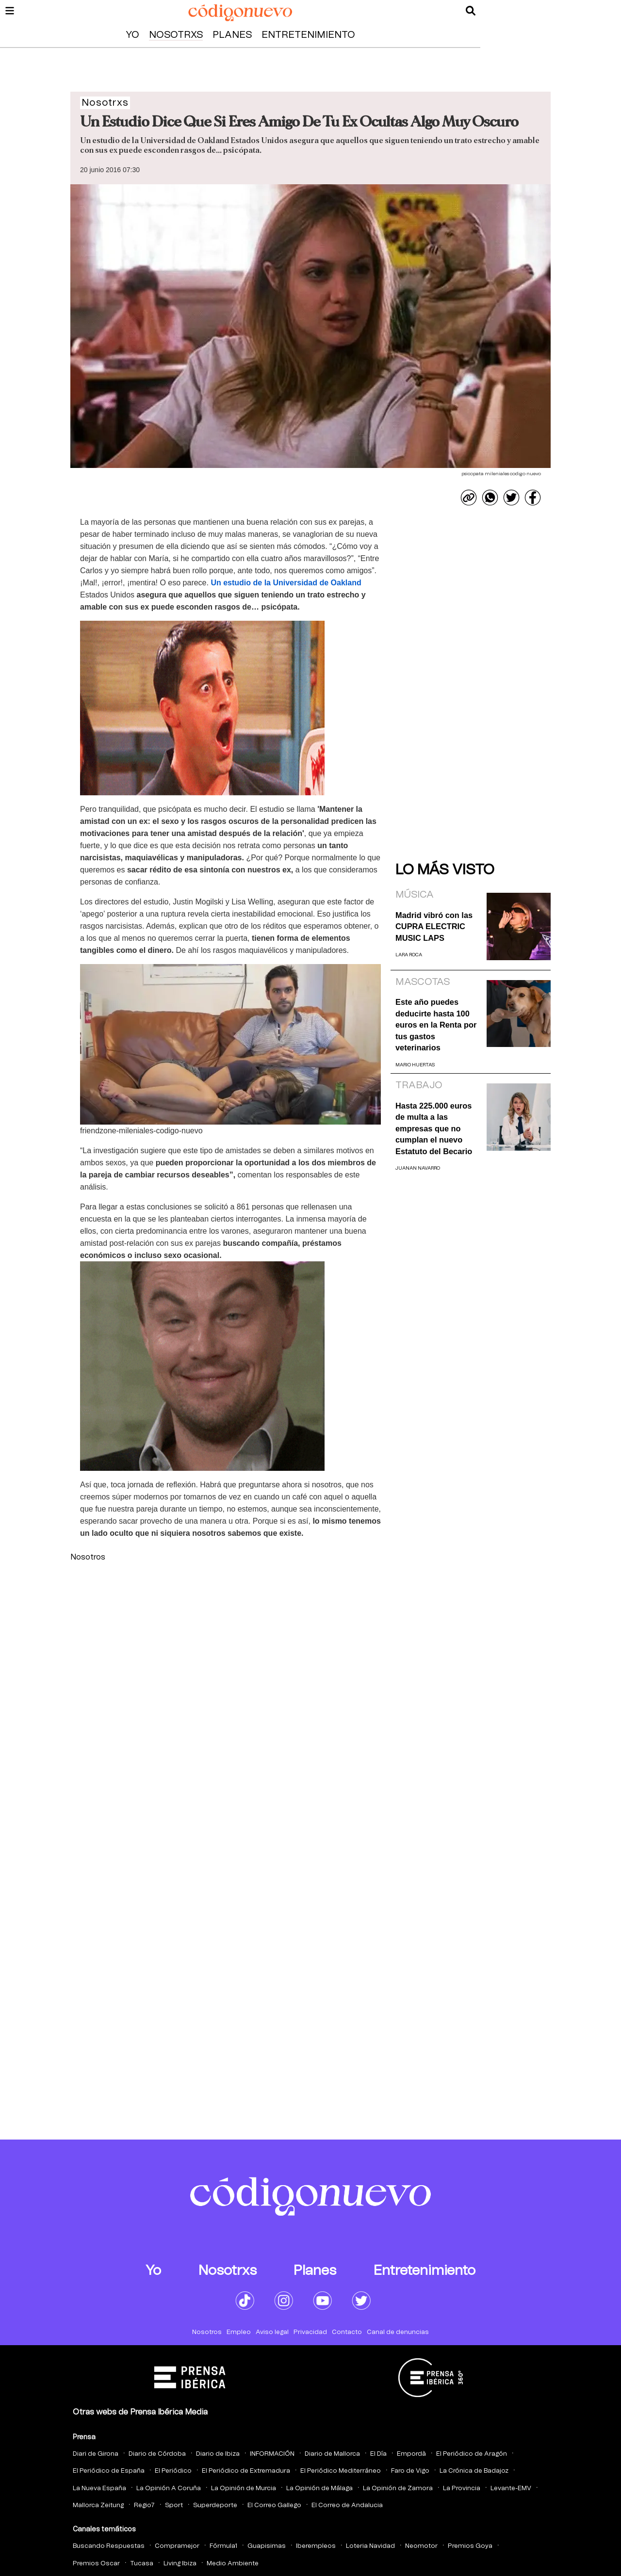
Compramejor (177, 2546)
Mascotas (422, 982)
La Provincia (461, 2488)
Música (414, 895)
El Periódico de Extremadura (246, 2471)
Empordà (411, 2454)
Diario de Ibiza (218, 2454)
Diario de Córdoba (157, 2454)
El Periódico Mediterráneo (340, 2471)
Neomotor (421, 2546)
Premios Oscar (96, 2563)
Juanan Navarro (417, 1168)
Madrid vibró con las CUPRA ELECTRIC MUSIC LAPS (434, 926)
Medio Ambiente (233, 2563)
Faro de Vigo (410, 2471)
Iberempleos (316, 2546)
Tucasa (141, 2563)
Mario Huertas (415, 1065)
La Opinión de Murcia (243, 2488)
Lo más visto (444, 870)
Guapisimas (266, 2546)
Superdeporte (215, 2505)
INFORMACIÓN (272, 2454)
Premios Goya (470, 2546)
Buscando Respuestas (109, 2546)
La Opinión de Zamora (398, 2488)
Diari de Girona (95, 2454)
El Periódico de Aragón (471, 2454)
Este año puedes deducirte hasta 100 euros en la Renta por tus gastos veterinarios (435, 1025)
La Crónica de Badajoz (474, 2471)
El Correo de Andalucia (347, 2505)
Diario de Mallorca (332, 2454)
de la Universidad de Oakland (286, 583)
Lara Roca (408, 954)
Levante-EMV (510, 2488)
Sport (174, 2505)
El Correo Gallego (274, 2505)
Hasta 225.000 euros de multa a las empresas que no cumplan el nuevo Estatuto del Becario (433, 1128)
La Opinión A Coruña (168, 2488)
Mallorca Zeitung (98, 2505)
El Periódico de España (109, 2471)
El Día (378, 2454)
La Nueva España (99, 2488)
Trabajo (418, 1085)
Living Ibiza (179, 2563)
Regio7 (144, 2505)
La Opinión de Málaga (319, 2488)
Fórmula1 (223, 2546)
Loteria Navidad (370, 2546)
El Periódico (173, 2471)
